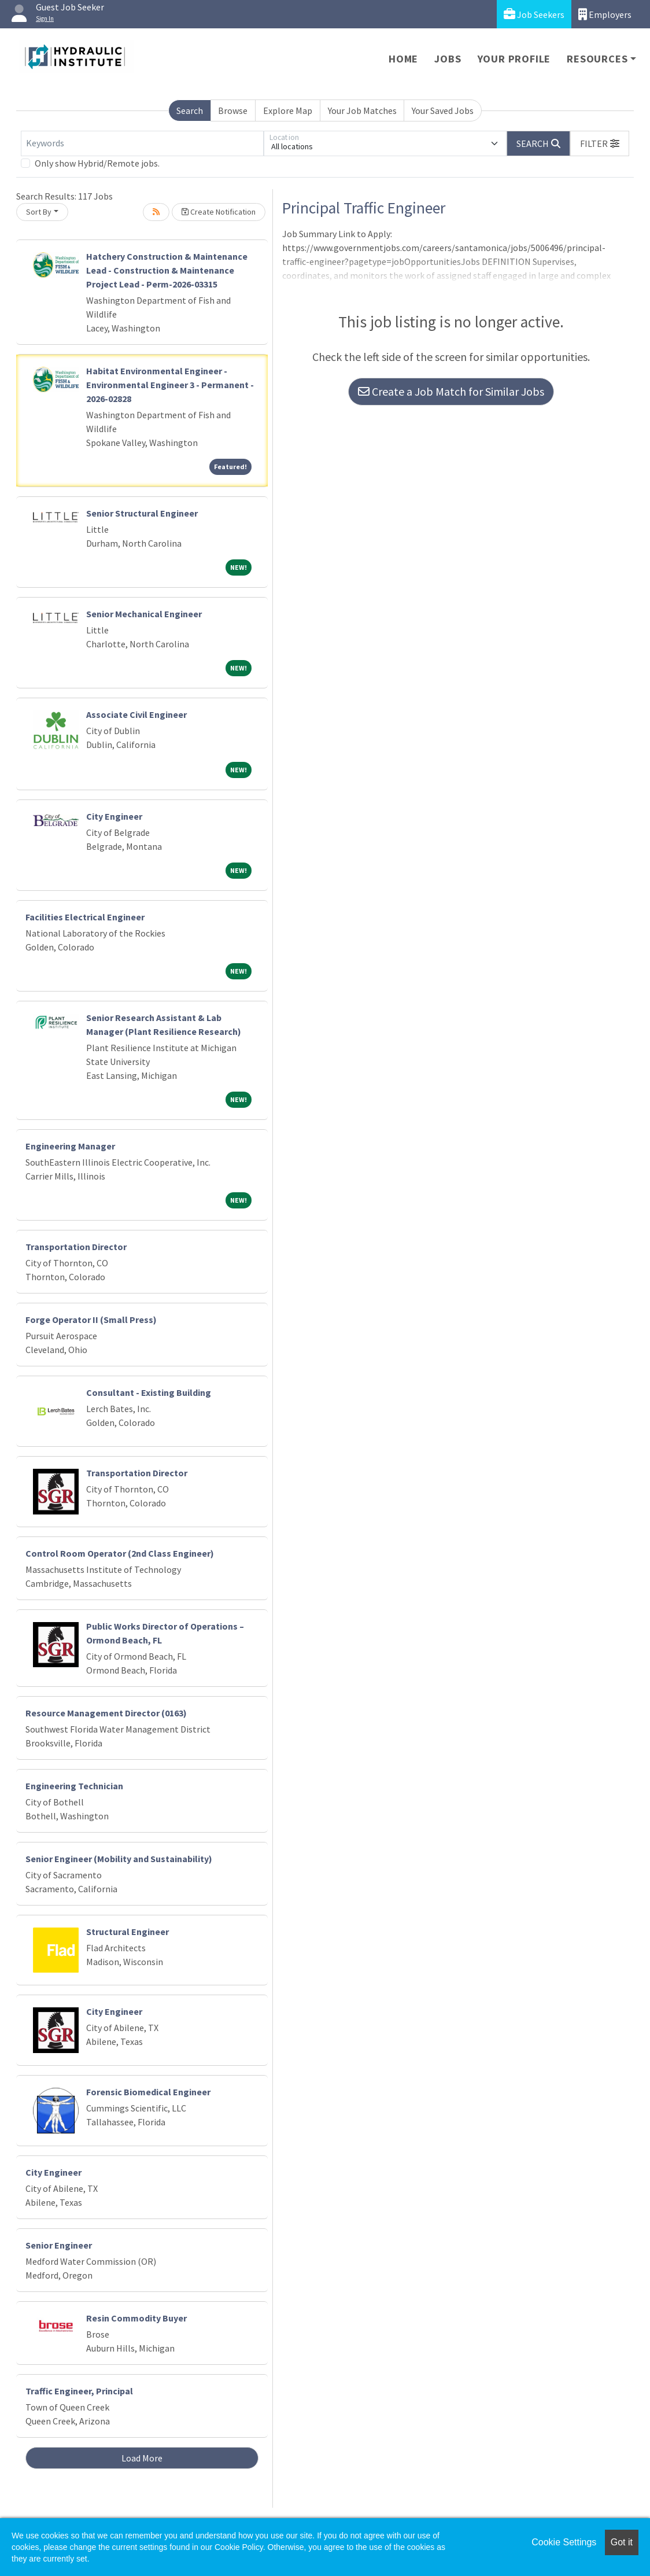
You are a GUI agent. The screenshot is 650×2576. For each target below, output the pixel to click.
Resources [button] (597, 58)
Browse (233, 110)
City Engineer (114, 816)
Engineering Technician (74, 1786)
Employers (604, 14)
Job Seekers (534, 14)
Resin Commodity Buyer (136, 2318)
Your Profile (514, 58)
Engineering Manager (70, 1146)
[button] (599, 143)
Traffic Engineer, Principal (79, 2391)
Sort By (38, 212)
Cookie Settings (563, 2542)
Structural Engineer (127, 1931)
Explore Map (287, 110)
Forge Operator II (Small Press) (91, 1319)
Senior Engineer (58, 2245)
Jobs (447, 58)
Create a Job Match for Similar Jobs (451, 391)
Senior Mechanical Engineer (144, 614)
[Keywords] (142, 143)
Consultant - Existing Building (148, 1392)
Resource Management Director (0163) (106, 1713)
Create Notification (219, 212)
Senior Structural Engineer (142, 513)
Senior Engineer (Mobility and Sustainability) (118, 1858)
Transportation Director (76, 1246)
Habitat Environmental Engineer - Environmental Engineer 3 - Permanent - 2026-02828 (170, 384)
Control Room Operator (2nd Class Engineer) (119, 1553)
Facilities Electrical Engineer (85, 917)
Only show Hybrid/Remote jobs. (97, 163)
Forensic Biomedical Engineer (148, 2092)
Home (403, 58)
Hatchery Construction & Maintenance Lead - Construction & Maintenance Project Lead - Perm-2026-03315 (167, 270)
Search (189, 110)
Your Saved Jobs (443, 110)
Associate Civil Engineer (136, 714)
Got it (622, 2542)
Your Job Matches (362, 110)
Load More (141, 2458)
